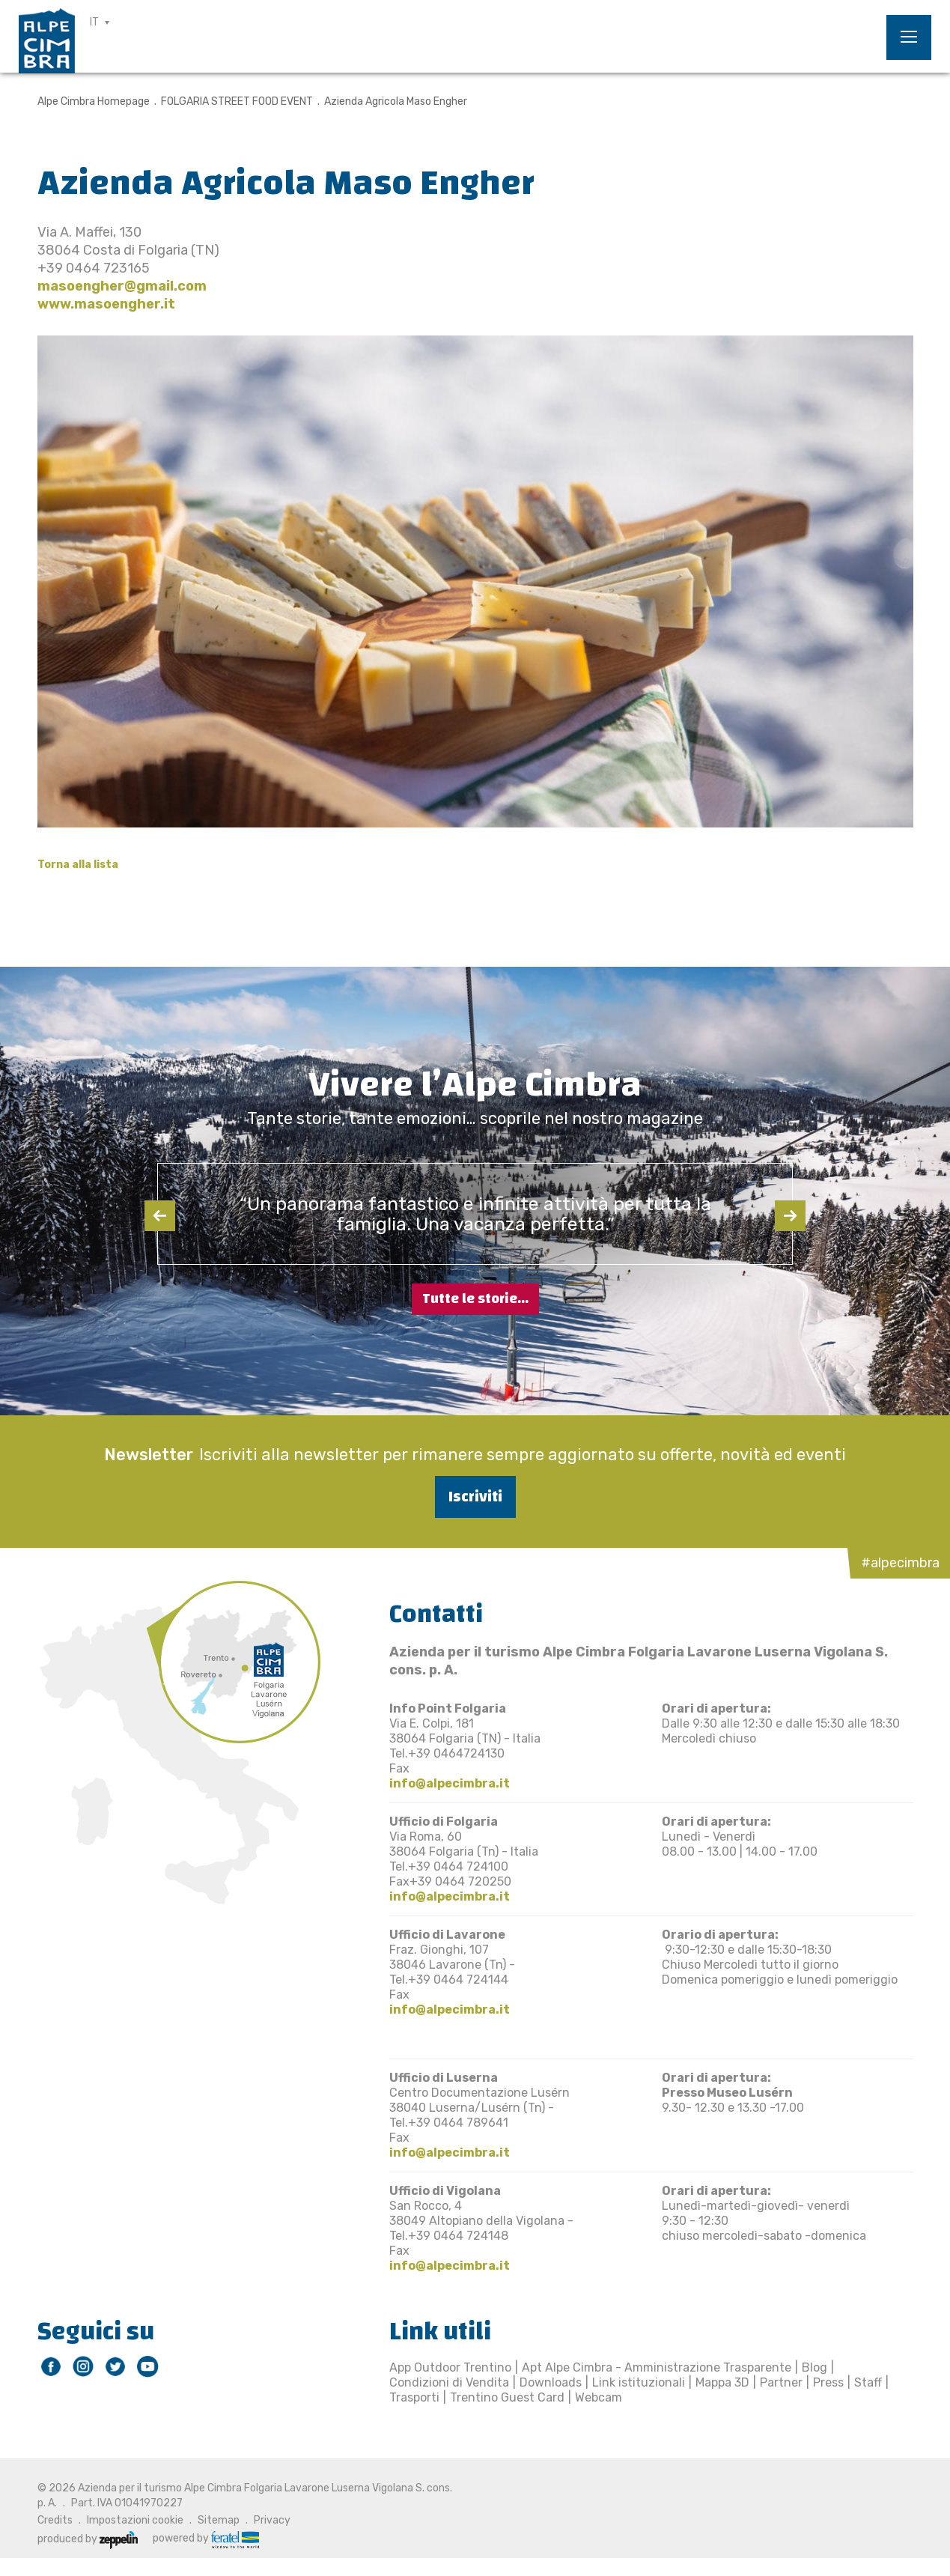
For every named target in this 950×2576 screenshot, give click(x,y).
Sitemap (219, 2520)
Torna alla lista (77, 864)
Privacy (272, 2520)
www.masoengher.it (106, 304)
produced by (87, 2539)
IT (94, 22)
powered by (206, 2538)
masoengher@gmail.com (122, 286)
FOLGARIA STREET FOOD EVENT (237, 101)
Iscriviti (475, 1496)
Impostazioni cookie (135, 2520)
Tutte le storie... (475, 1299)
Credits (55, 2520)
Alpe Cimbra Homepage (93, 101)
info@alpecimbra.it (449, 1783)
